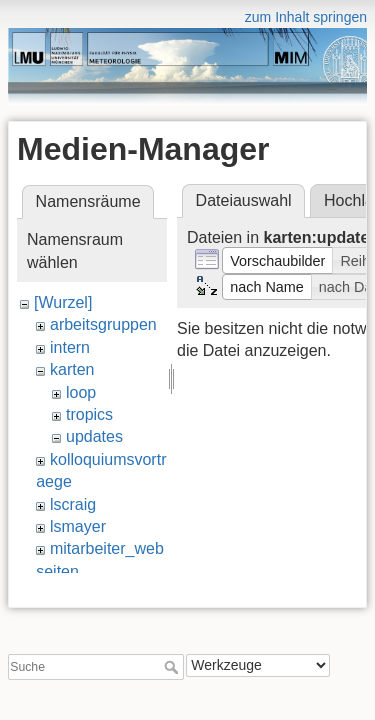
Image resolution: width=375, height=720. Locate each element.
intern (70, 347)
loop (81, 392)
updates (94, 436)
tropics (89, 414)
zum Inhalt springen (306, 17)
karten (72, 369)
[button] (278, 260)
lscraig (73, 504)
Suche (173, 661)
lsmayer (78, 526)
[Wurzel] (63, 302)
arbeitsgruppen (103, 324)
